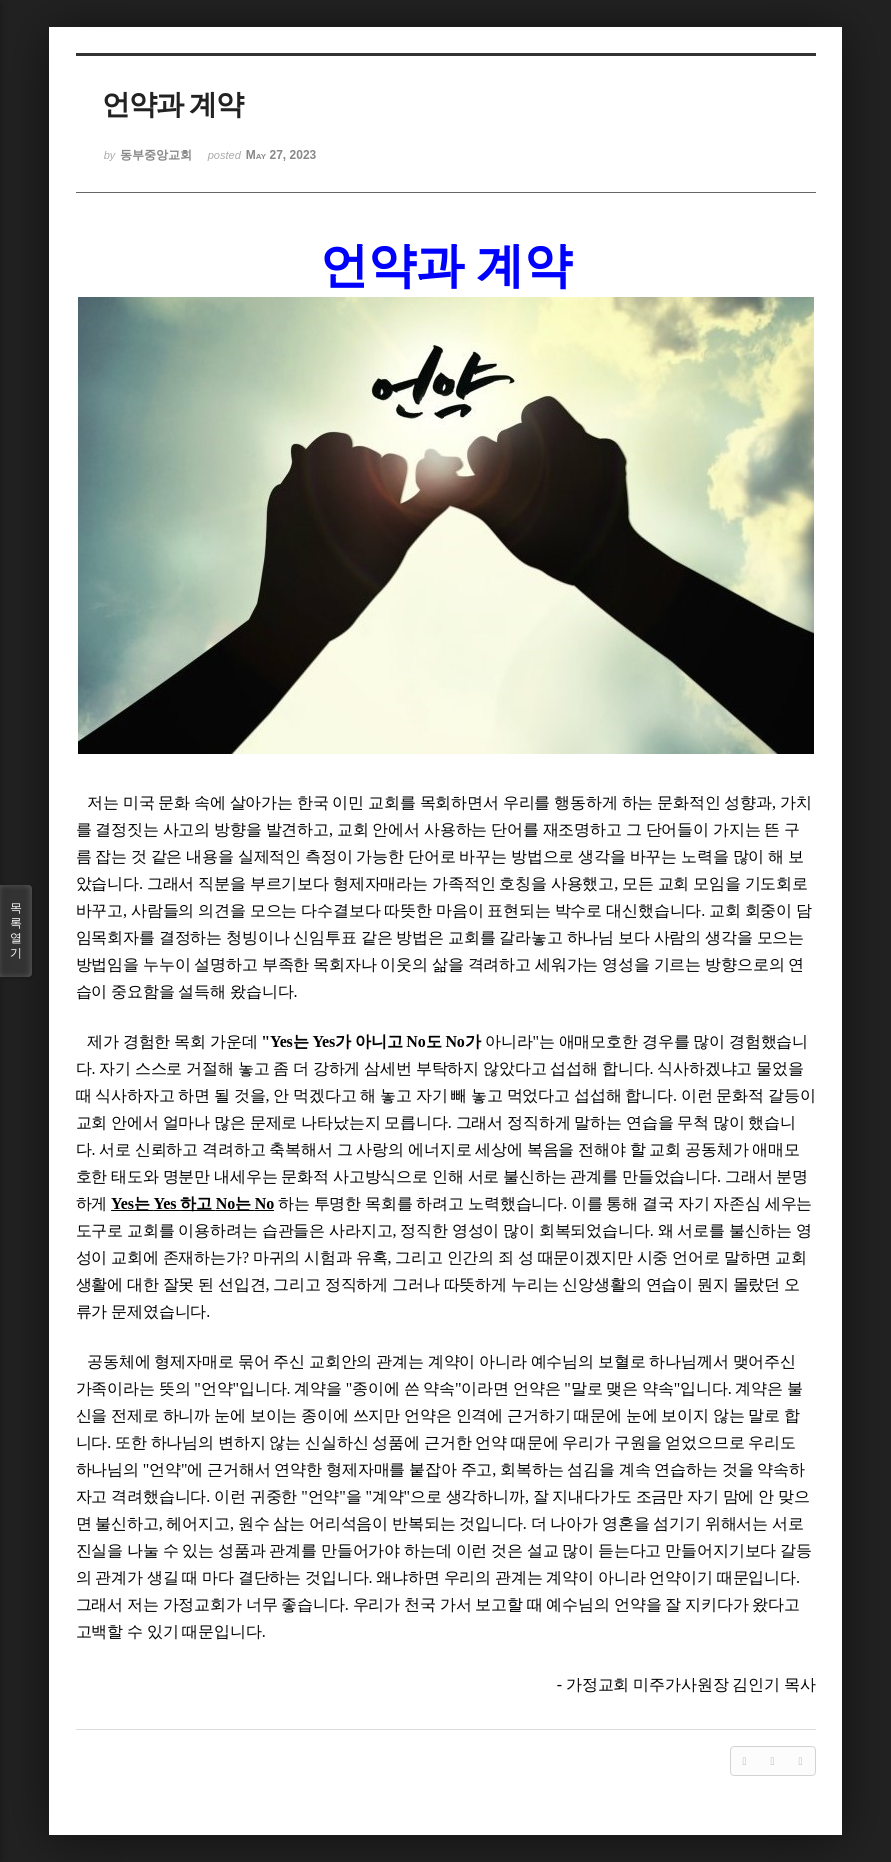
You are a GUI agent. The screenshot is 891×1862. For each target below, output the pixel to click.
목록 (16, 931)
